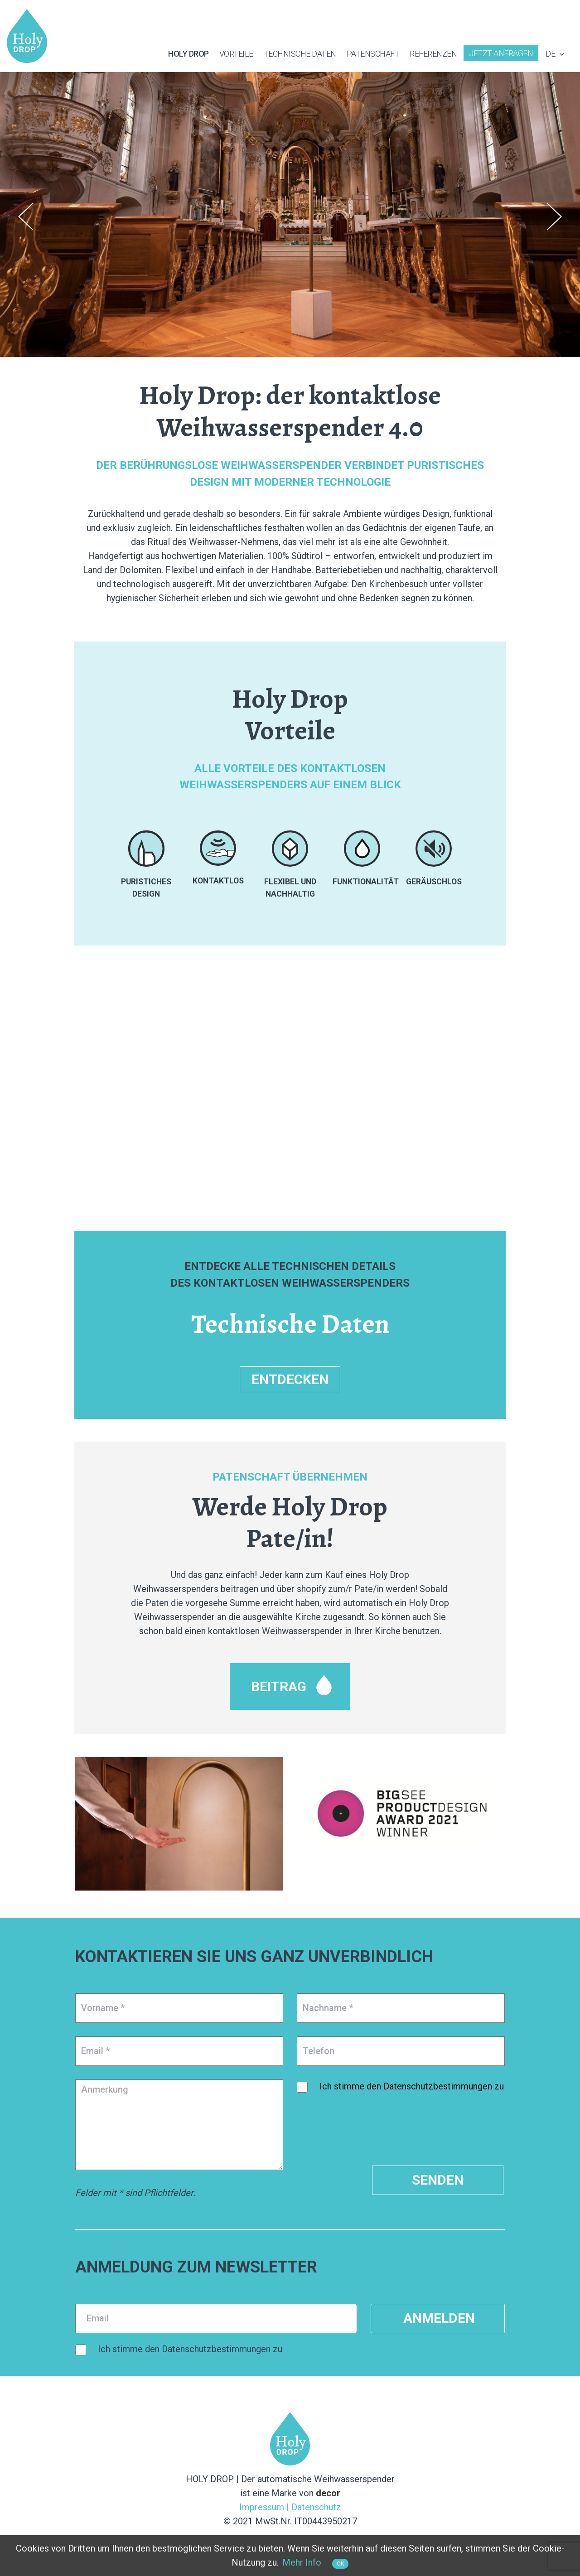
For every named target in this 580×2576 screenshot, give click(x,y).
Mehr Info (301, 2562)
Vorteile (236, 53)
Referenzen (433, 53)
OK (340, 2564)
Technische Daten (300, 53)
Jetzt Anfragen (501, 53)
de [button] (556, 54)
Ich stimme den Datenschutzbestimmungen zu (411, 2086)
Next (554, 217)
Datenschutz (316, 2507)
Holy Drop (188, 53)
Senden (438, 2180)
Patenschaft (373, 53)
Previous (26, 217)
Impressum (261, 2507)
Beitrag (278, 1686)
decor (328, 2493)
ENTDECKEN (290, 1379)
